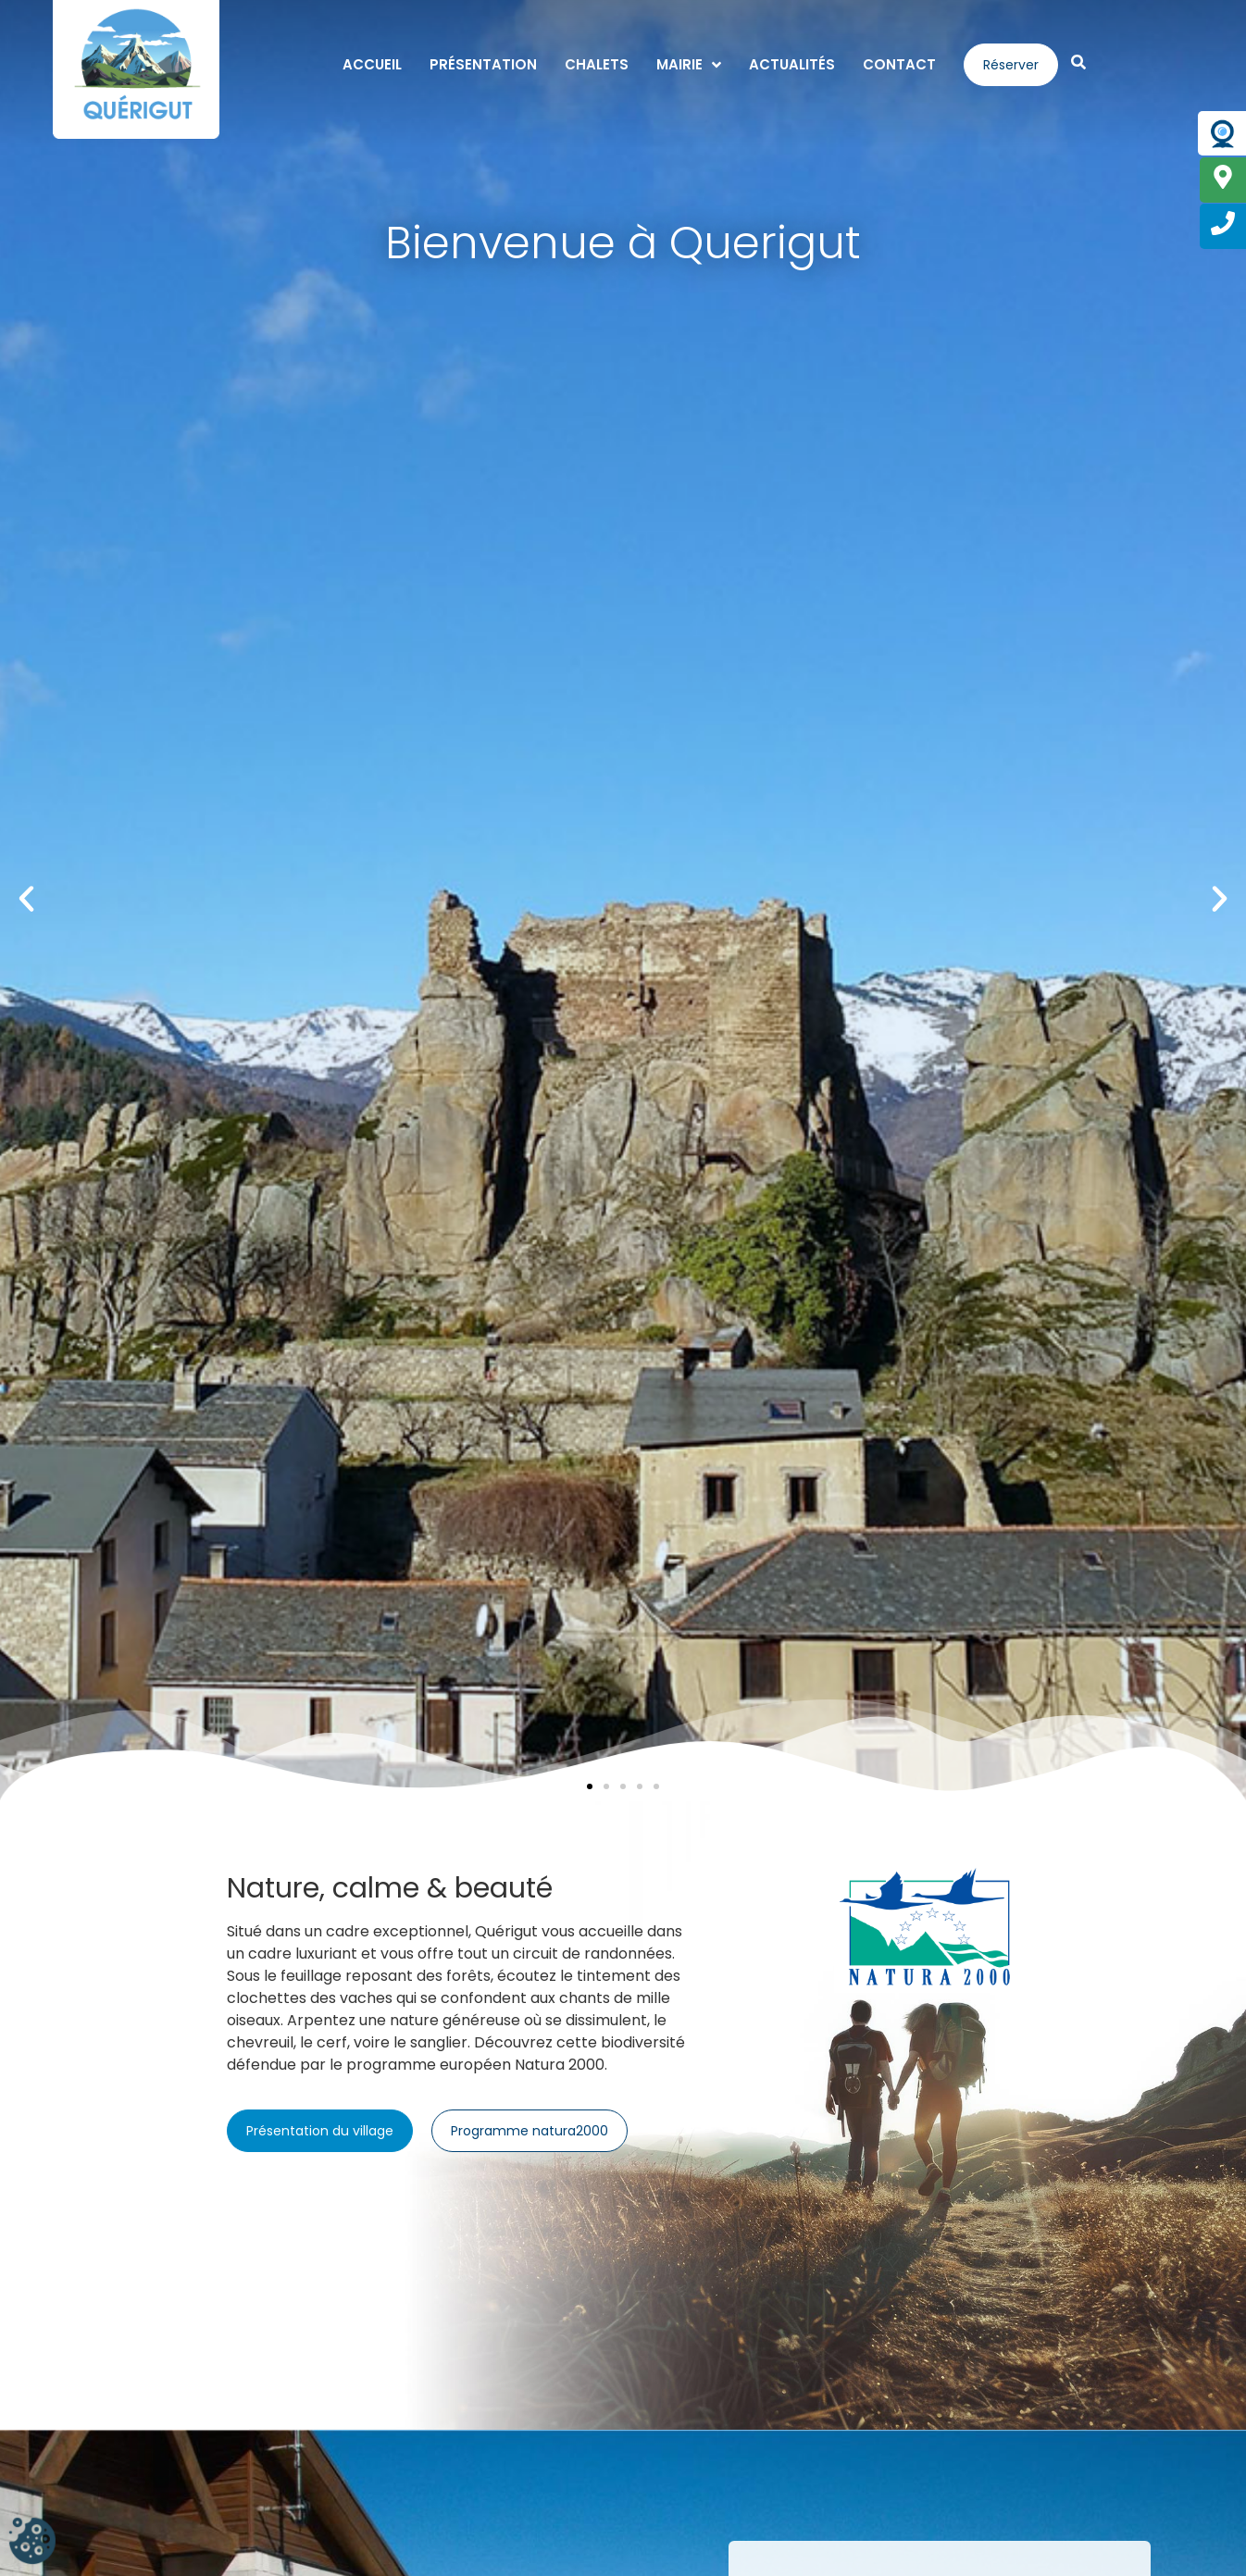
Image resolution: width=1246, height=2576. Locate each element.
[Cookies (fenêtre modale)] (32, 2543)
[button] (26, 899)
